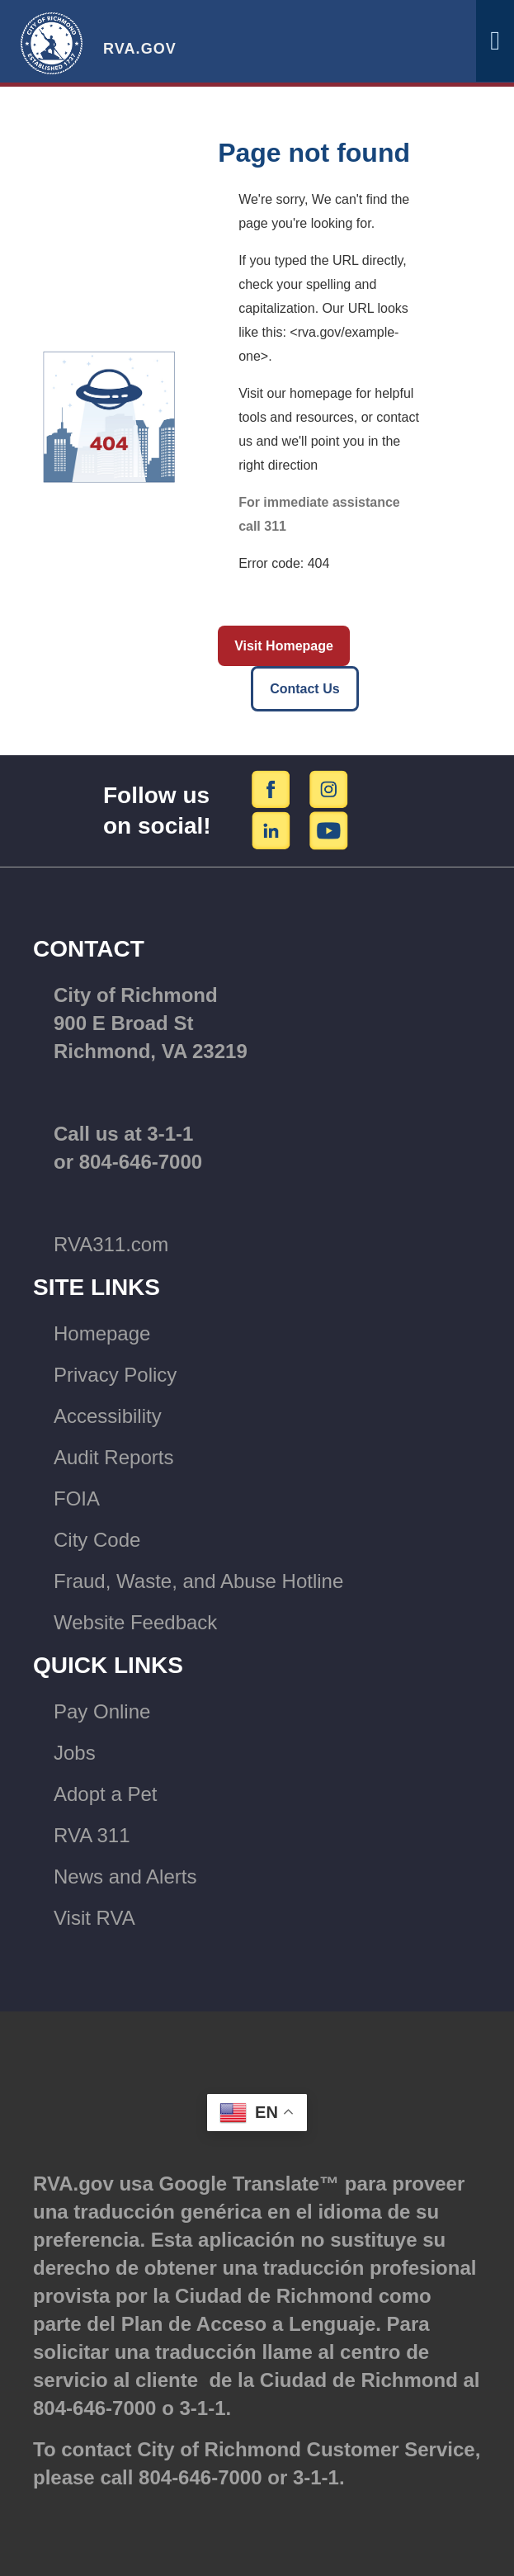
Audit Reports (113, 1457)
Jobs (75, 1753)
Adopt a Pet (105, 1794)
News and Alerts (125, 1876)
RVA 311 (92, 1835)
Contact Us (304, 689)
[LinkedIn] (273, 830)
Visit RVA (94, 1918)
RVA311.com (111, 1244)
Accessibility (108, 1416)
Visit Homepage (283, 646)
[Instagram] (329, 789)
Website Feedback (135, 1622)
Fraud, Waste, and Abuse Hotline (198, 1581)
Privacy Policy (115, 1375)
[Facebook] (273, 789)
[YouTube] (329, 830)
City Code (97, 1540)
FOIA (77, 1498)
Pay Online (102, 1711)
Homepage (102, 1333)
